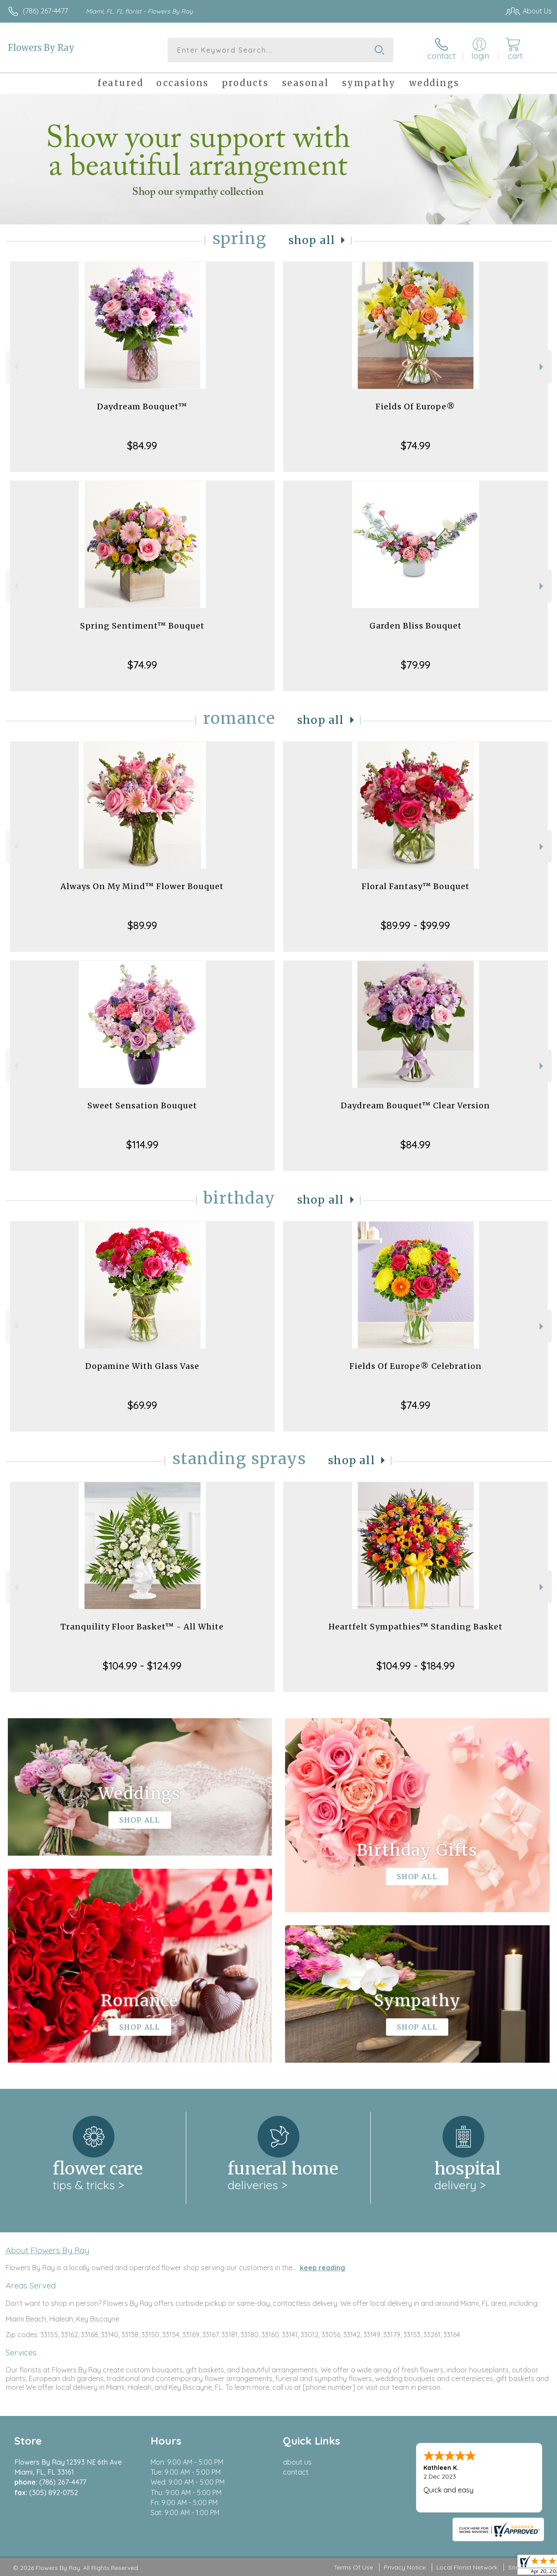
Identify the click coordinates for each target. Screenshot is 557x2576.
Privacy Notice (405, 2567)
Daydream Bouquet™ (142, 406)
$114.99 (142, 1144)
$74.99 (415, 445)
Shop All (312, 240)
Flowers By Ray (41, 47)
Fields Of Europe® (415, 406)
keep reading (322, 2267)
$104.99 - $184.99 (415, 1665)
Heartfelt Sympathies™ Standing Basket (416, 1627)
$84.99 (142, 445)
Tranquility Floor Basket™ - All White (142, 1627)
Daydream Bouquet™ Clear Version (415, 1106)
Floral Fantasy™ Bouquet (416, 886)
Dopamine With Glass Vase (142, 1366)
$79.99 (415, 664)
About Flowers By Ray (47, 2250)
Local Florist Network (466, 2567)
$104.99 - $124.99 (142, 1665)
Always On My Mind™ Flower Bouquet (142, 886)
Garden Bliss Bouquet (415, 626)
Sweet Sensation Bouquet (142, 1106)
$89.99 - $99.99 (415, 925)
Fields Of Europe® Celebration (415, 1366)
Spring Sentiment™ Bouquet (142, 626)
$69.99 (142, 1405)
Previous (15, 367)
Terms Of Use (353, 2567)
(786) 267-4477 (45, 11)
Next (542, 367)
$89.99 (142, 925)
